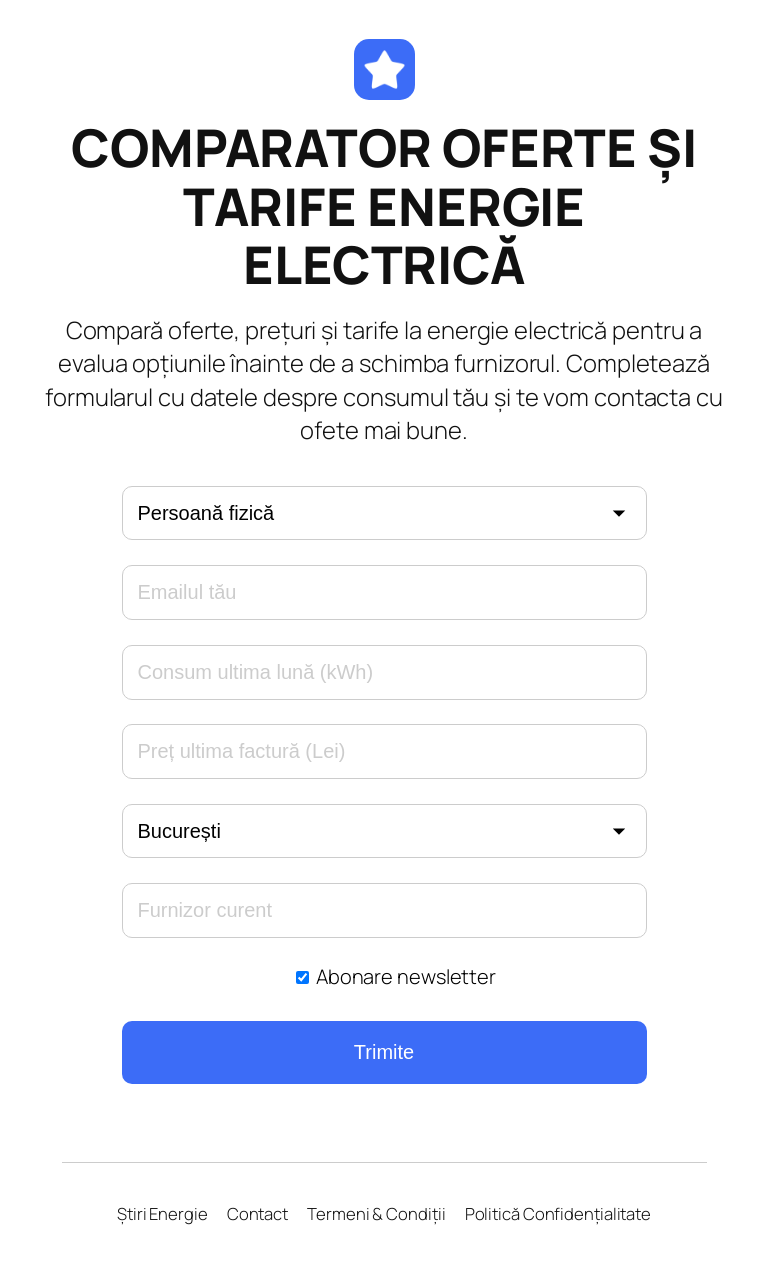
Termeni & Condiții (376, 1213)
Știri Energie (162, 1213)
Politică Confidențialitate (558, 1213)
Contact (257, 1213)
